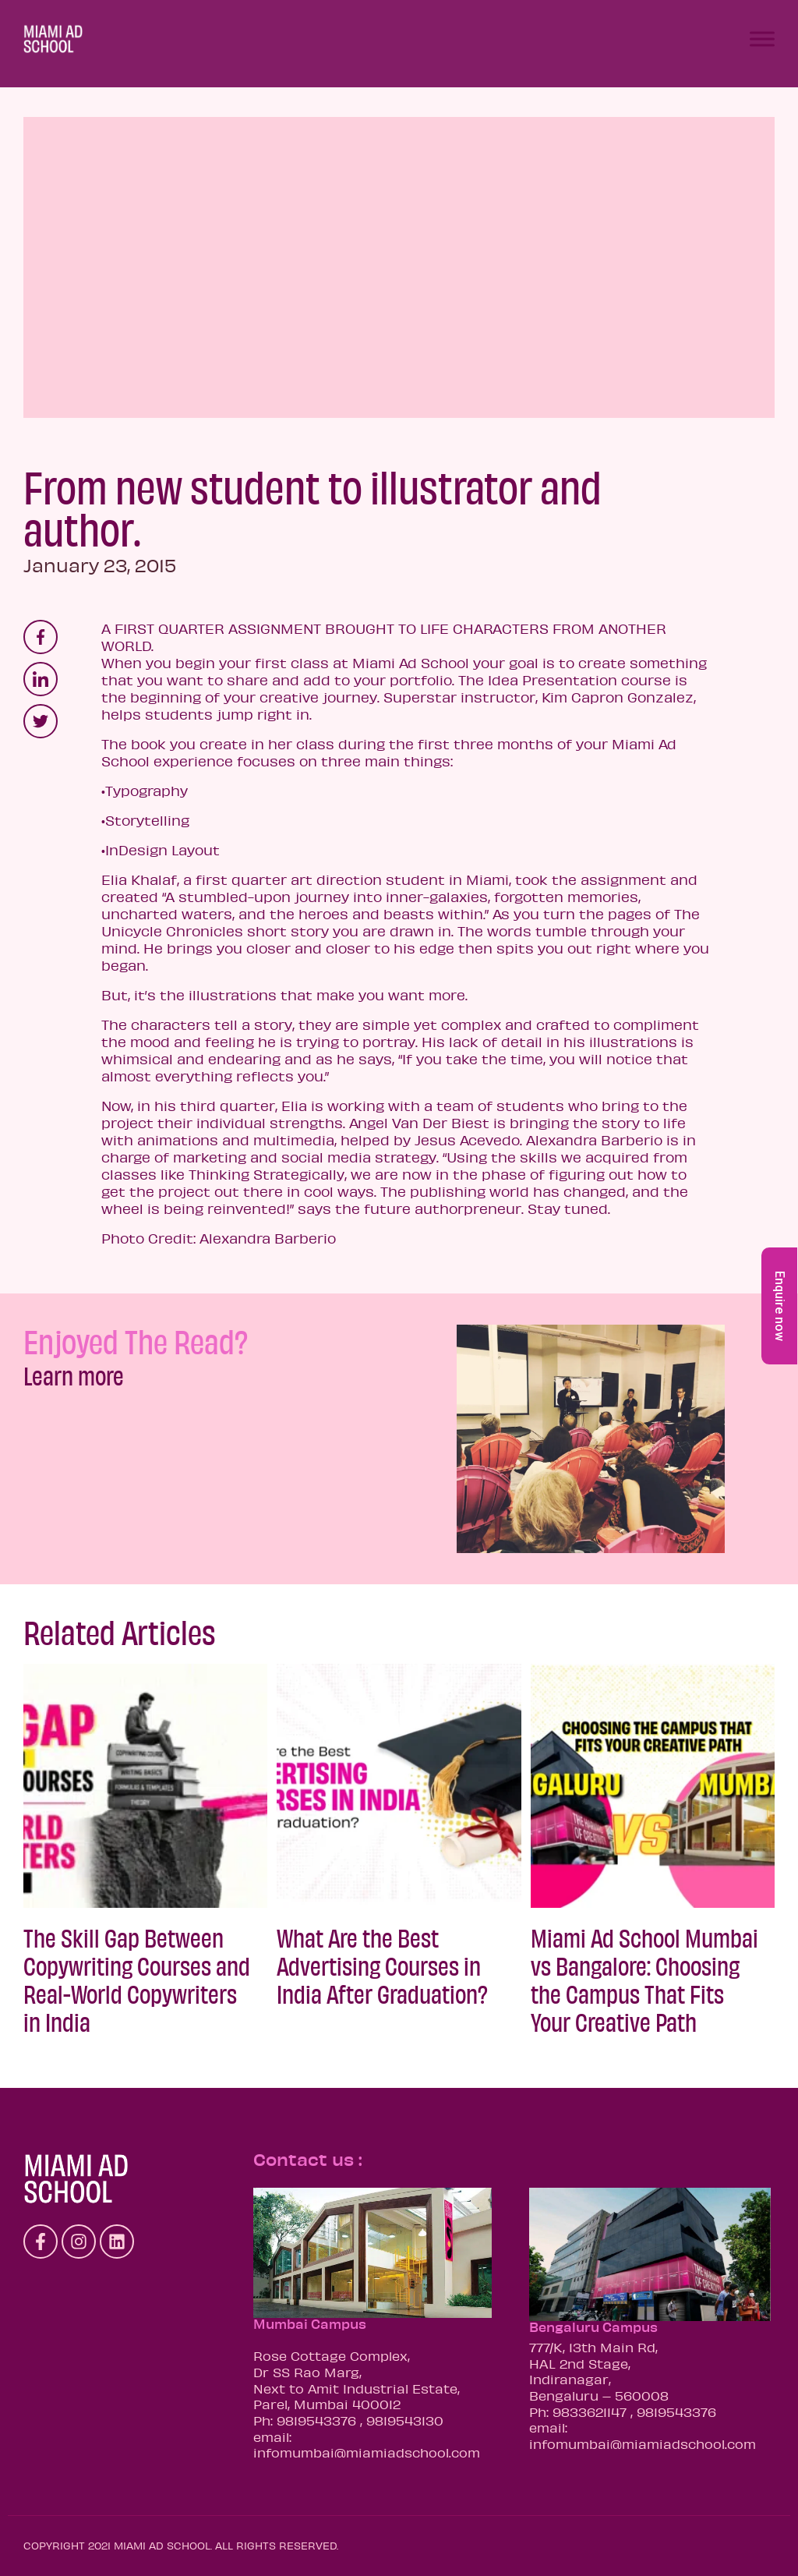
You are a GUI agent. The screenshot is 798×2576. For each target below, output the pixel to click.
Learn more (73, 1375)
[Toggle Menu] (762, 38)
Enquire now (779, 1306)
